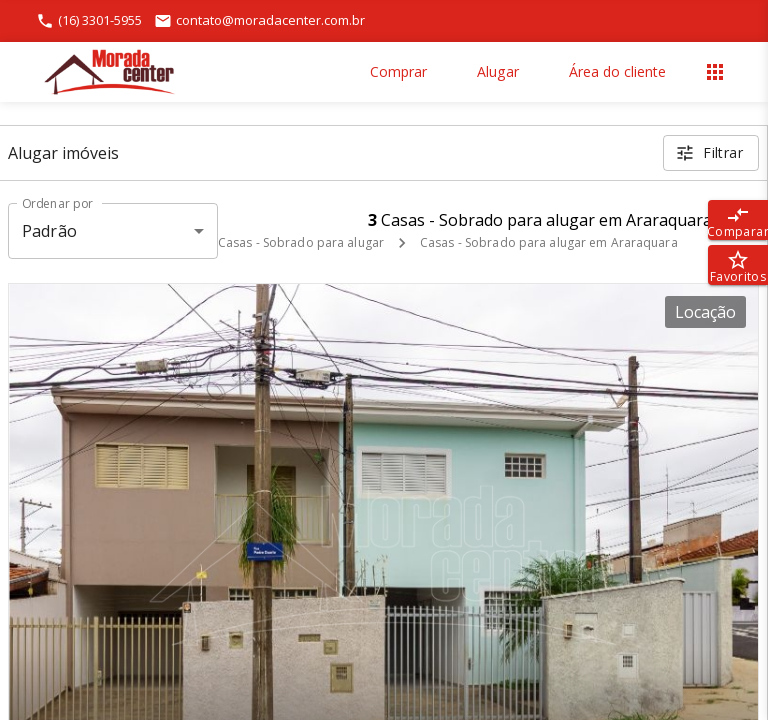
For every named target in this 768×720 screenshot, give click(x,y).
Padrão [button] (49, 231)
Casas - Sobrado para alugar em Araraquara (549, 242)
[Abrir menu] (715, 72)
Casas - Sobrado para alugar (301, 242)
